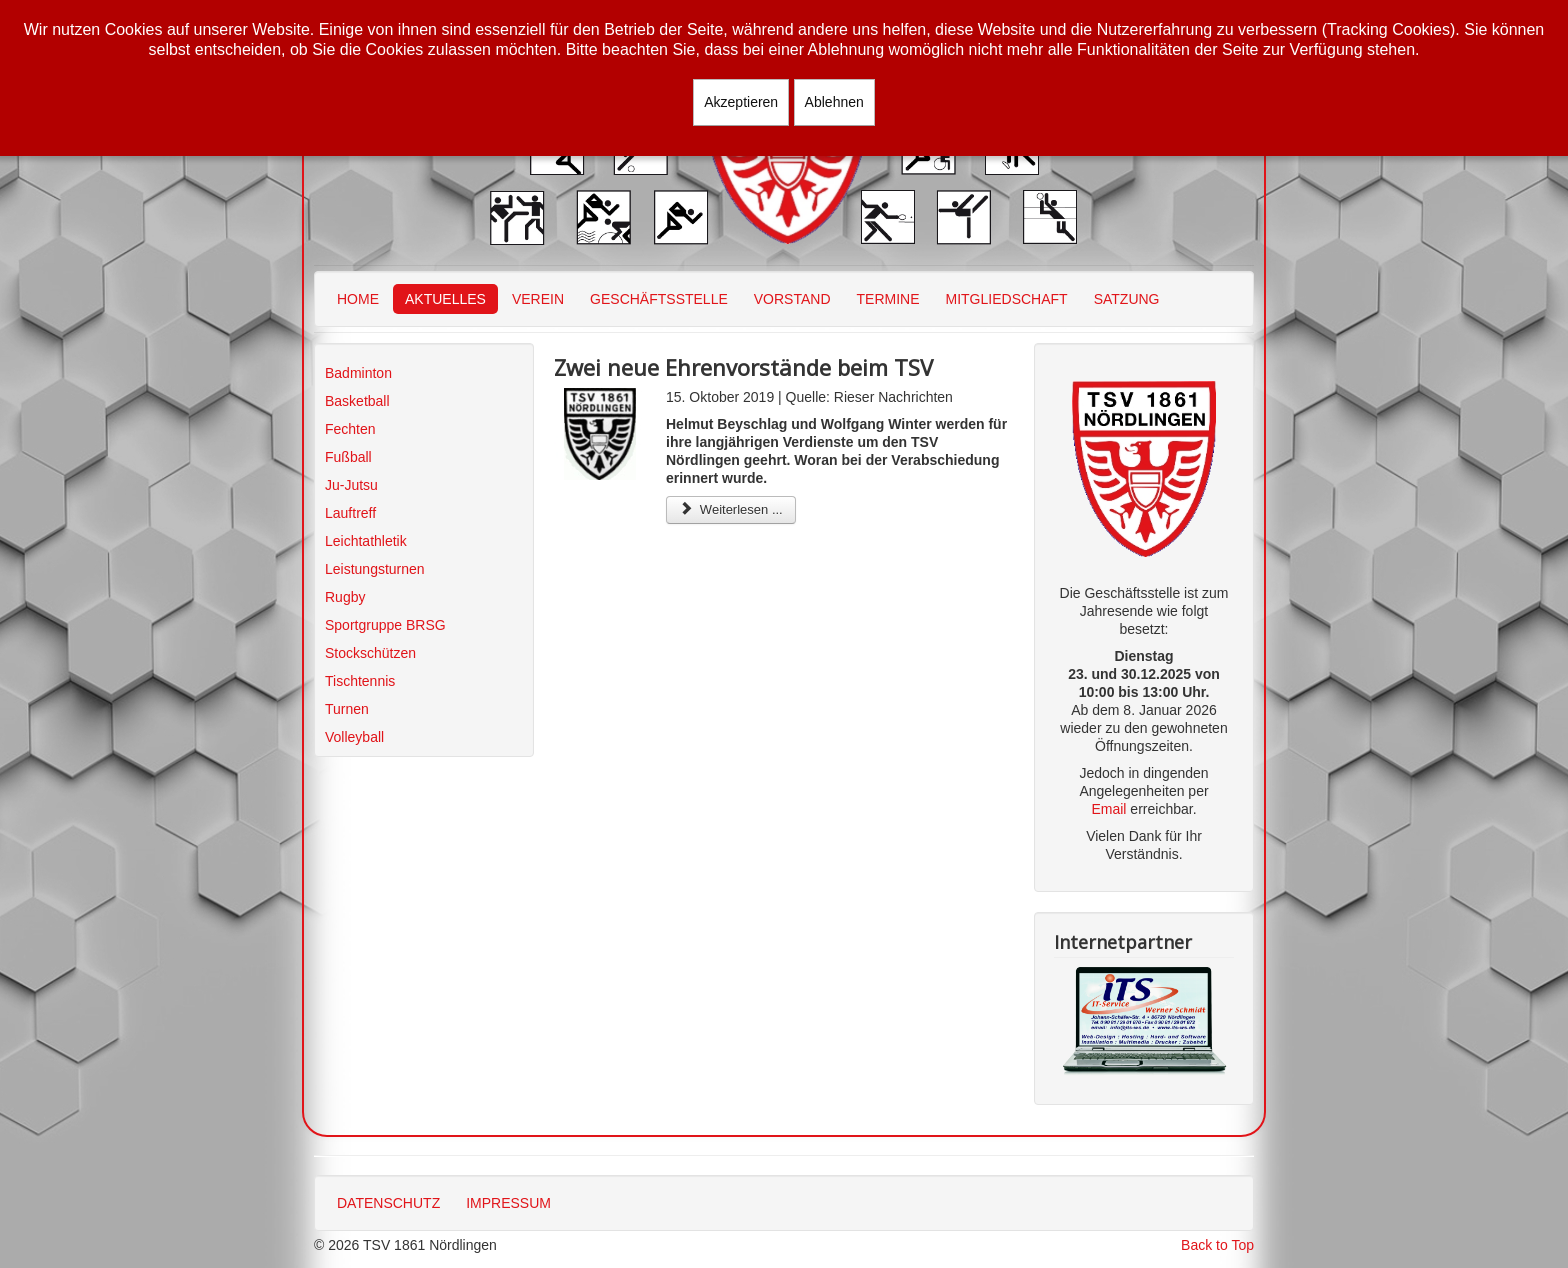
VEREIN (538, 299)
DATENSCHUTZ (388, 1203)
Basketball (357, 401)
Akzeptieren (741, 102)
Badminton (358, 373)
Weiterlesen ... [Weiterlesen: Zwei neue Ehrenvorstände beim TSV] (731, 509)
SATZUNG (1127, 299)
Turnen (347, 709)
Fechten (350, 429)
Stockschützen (370, 653)
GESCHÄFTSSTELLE (659, 299)
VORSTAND (792, 299)
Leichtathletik (366, 541)
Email (1108, 809)
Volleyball (354, 737)
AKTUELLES (445, 299)
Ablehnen (834, 102)
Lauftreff (350, 513)
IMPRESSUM (508, 1203)
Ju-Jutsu (351, 485)
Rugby (345, 597)
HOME (358, 299)
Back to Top (1217, 1245)
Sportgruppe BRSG (385, 625)
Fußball (348, 457)
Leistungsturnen (375, 569)
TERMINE (888, 299)
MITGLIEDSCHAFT (1007, 299)
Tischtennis (360, 681)
